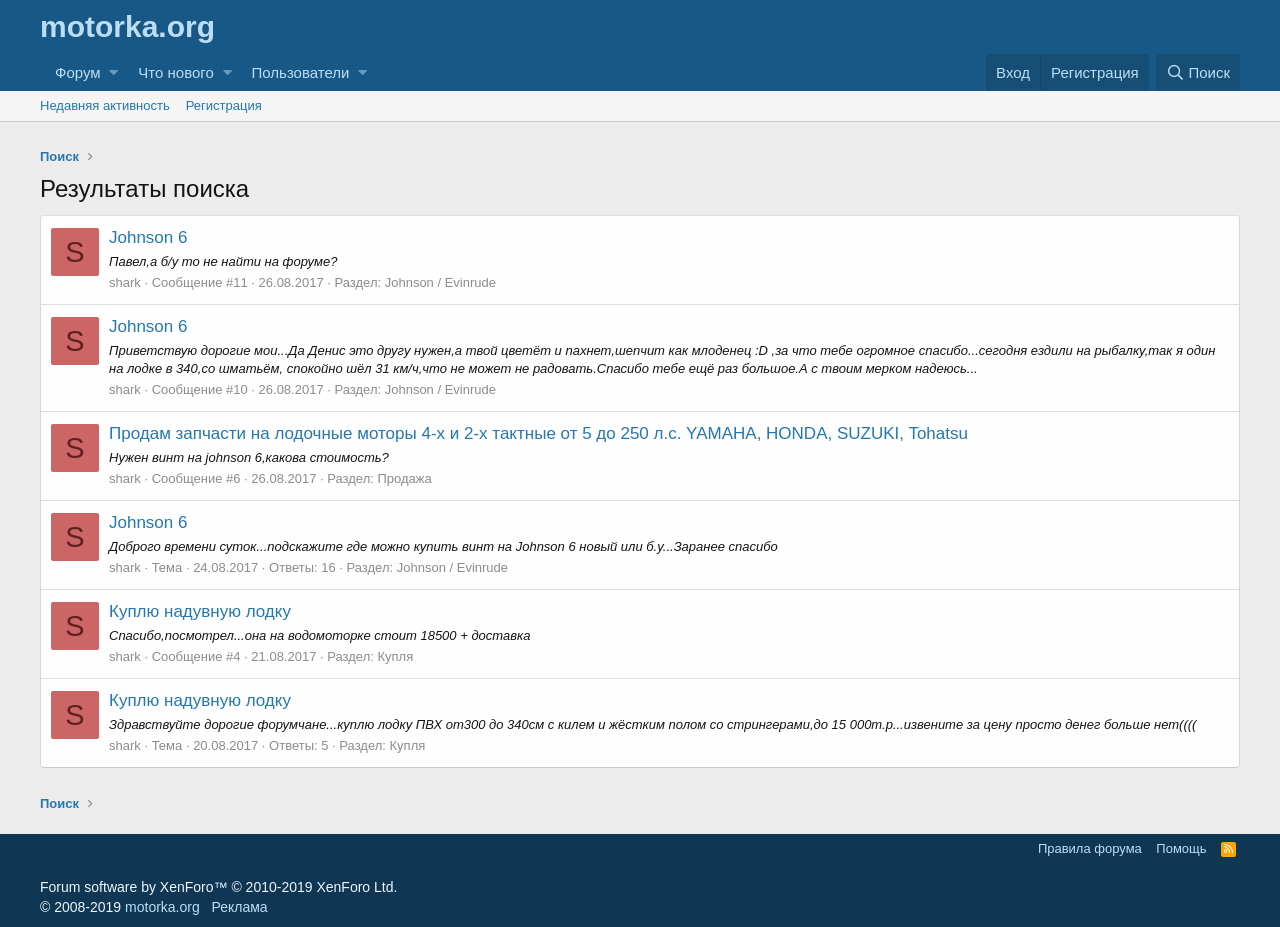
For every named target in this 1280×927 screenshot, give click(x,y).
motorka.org (162, 907)
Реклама (239, 907)
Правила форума (1090, 848)
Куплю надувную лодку (200, 611)
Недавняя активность (105, 105)
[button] (113, 72)
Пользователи (301, 72)
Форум (78, 72)
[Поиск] (1198, 72)
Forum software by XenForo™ (218, 887)
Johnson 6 (148, 237)
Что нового (175, 72)
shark (125, 282)
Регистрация (224, 105)
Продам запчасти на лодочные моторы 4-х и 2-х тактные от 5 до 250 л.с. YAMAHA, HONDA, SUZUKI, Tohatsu (538, 433)
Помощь (1181, 848)
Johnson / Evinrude (440, 282)
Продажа (404, 478)
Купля (395, 656)
